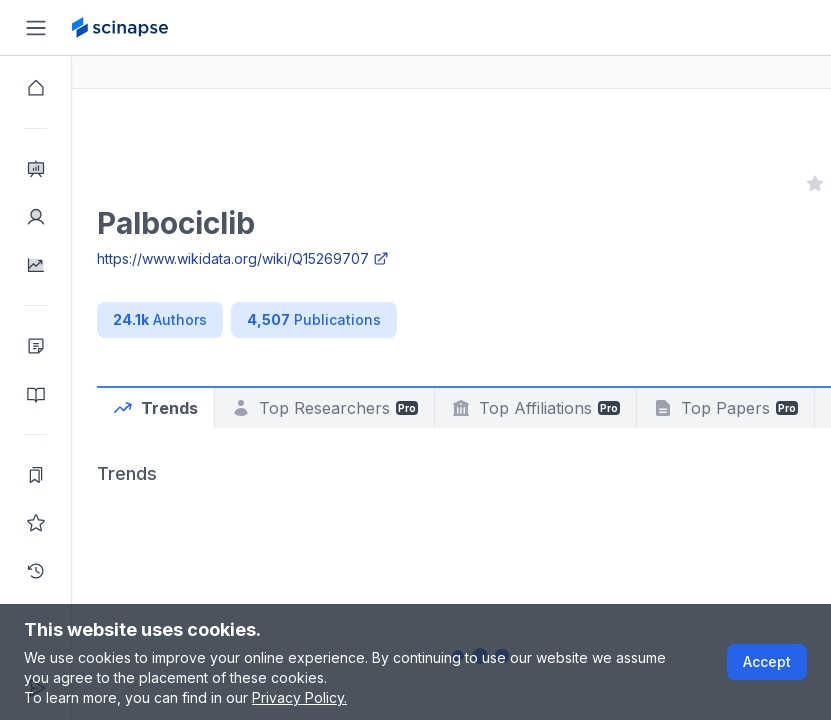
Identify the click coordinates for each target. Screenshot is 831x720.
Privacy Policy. (299, 697)
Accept (767, 661)
